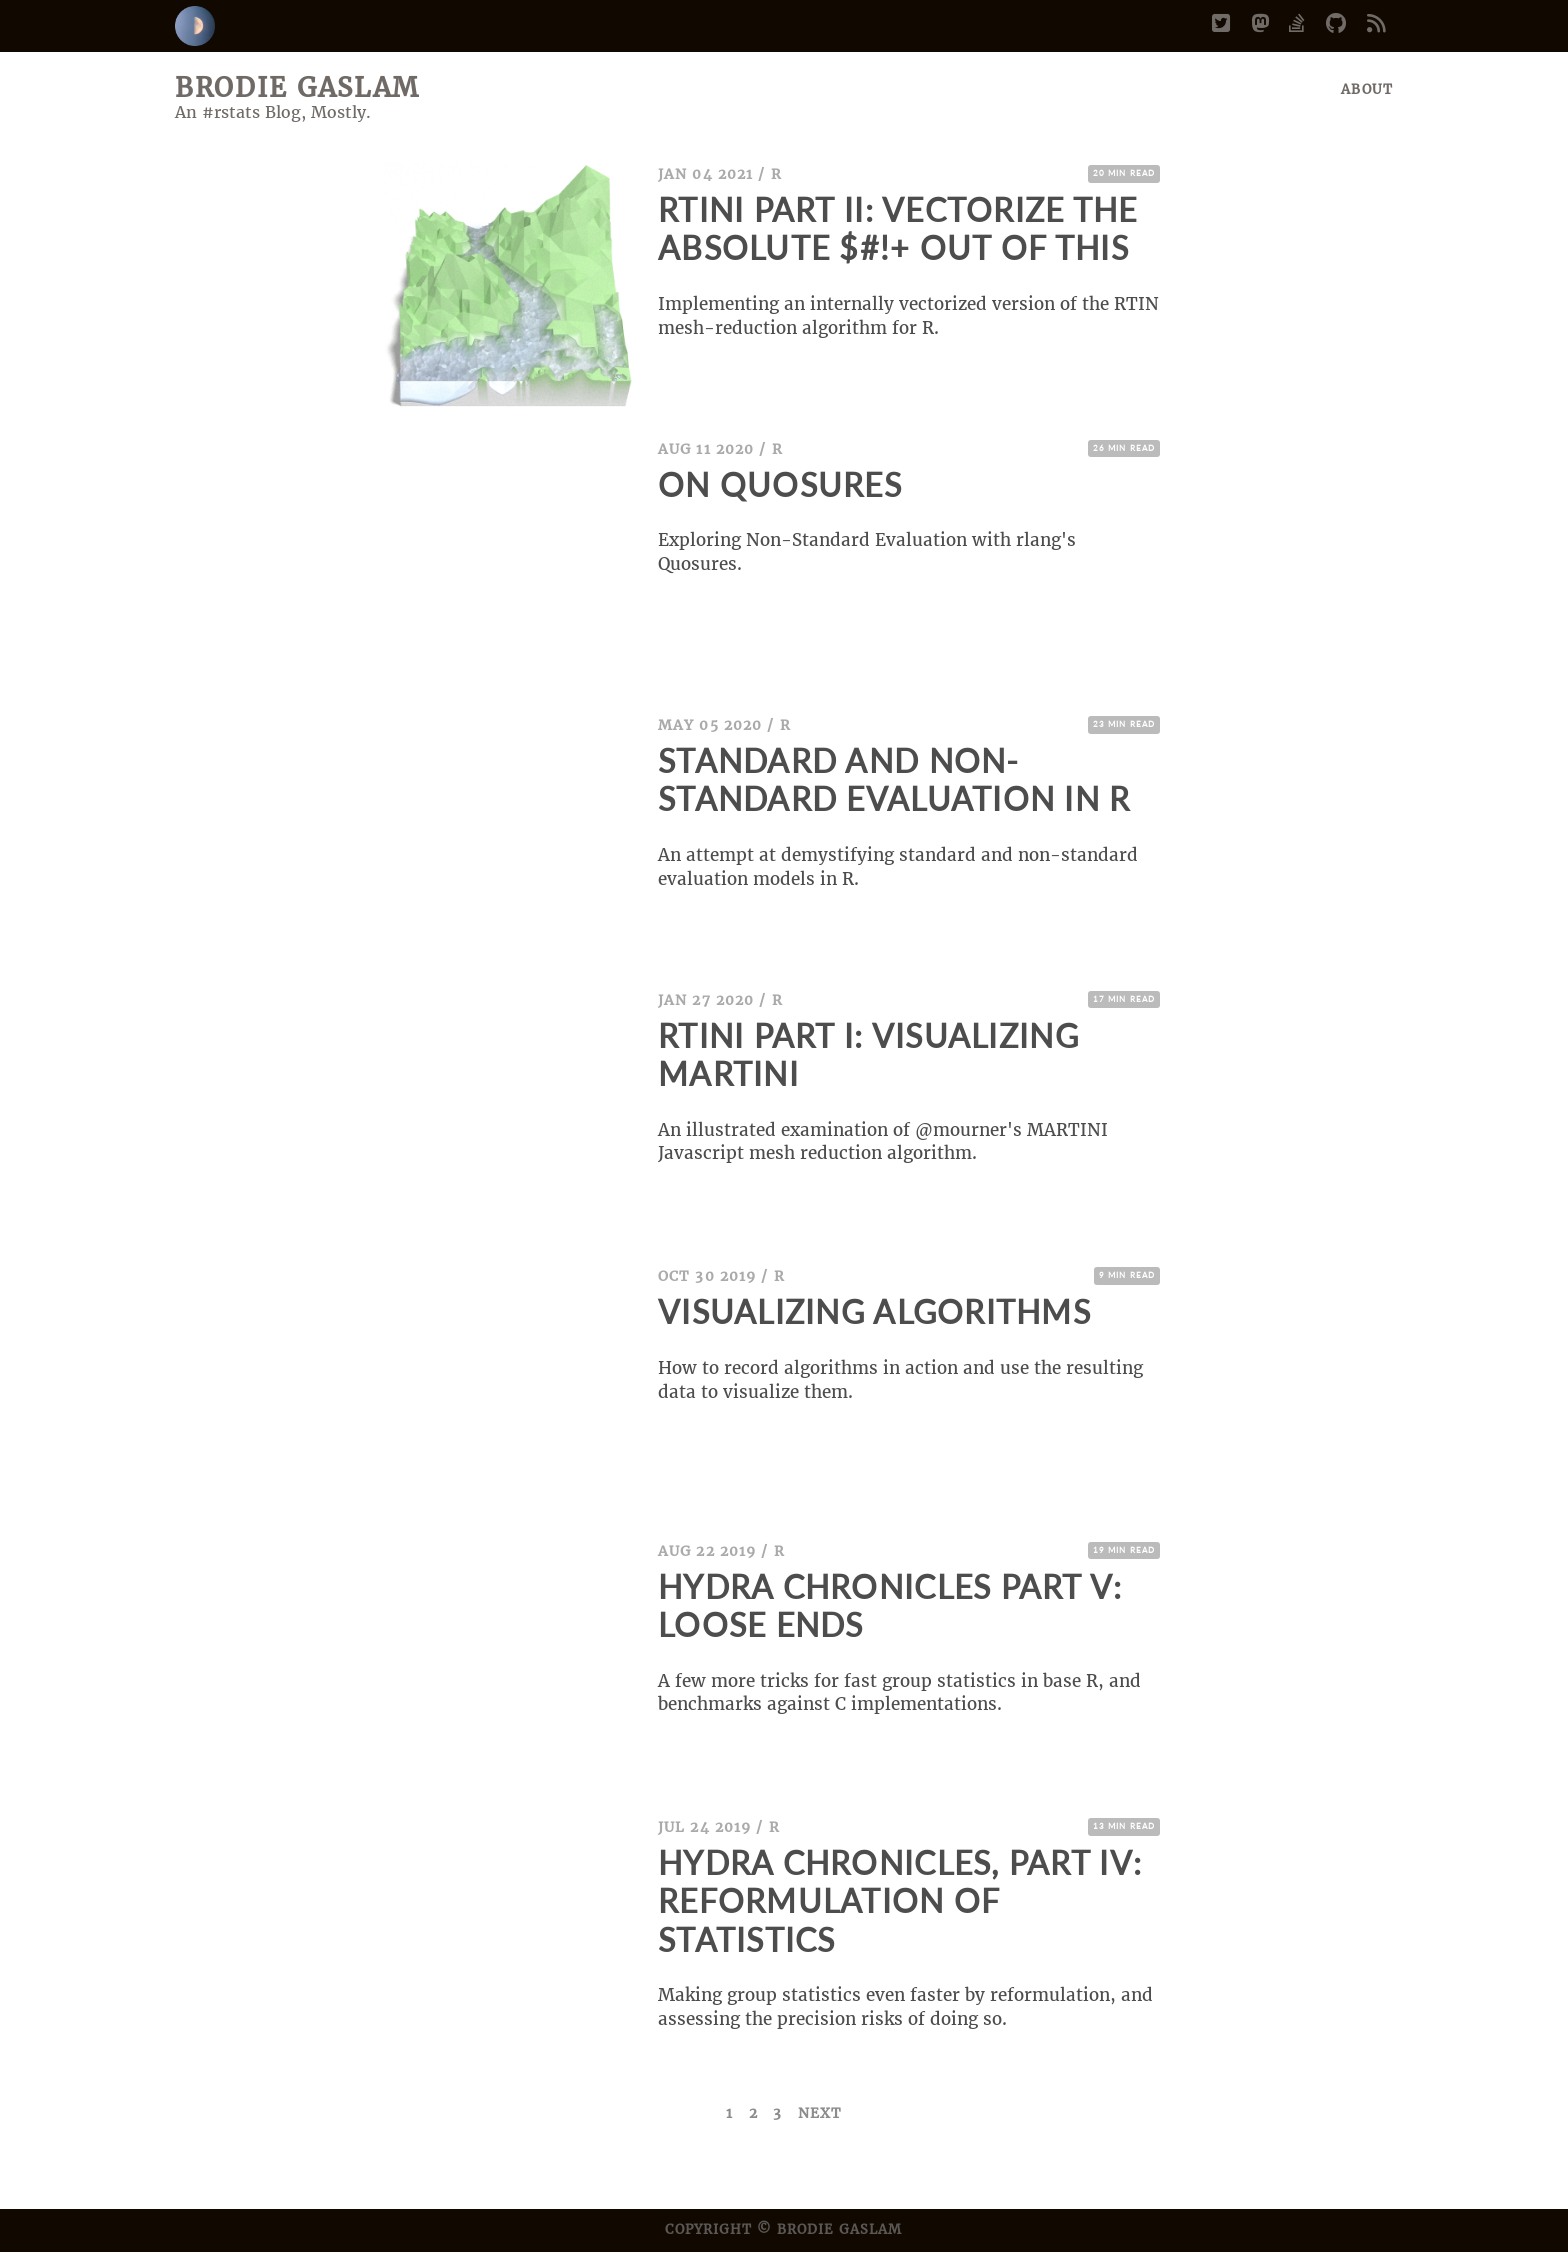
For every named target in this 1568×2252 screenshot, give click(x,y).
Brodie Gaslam (297, 87)
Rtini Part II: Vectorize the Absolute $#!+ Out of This (898, 229)
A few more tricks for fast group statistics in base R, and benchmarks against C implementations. (899, 1693)
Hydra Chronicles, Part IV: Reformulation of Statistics (900, 1901)
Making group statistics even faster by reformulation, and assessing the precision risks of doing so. (905, 2007)
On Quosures (780, 485)
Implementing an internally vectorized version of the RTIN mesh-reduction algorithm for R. (908, 316)
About (1366, 89)
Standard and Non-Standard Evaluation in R (894, 780)
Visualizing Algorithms (874, 1312)
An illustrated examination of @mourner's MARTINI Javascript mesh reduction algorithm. (883, 1142)
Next (820, 2113)
